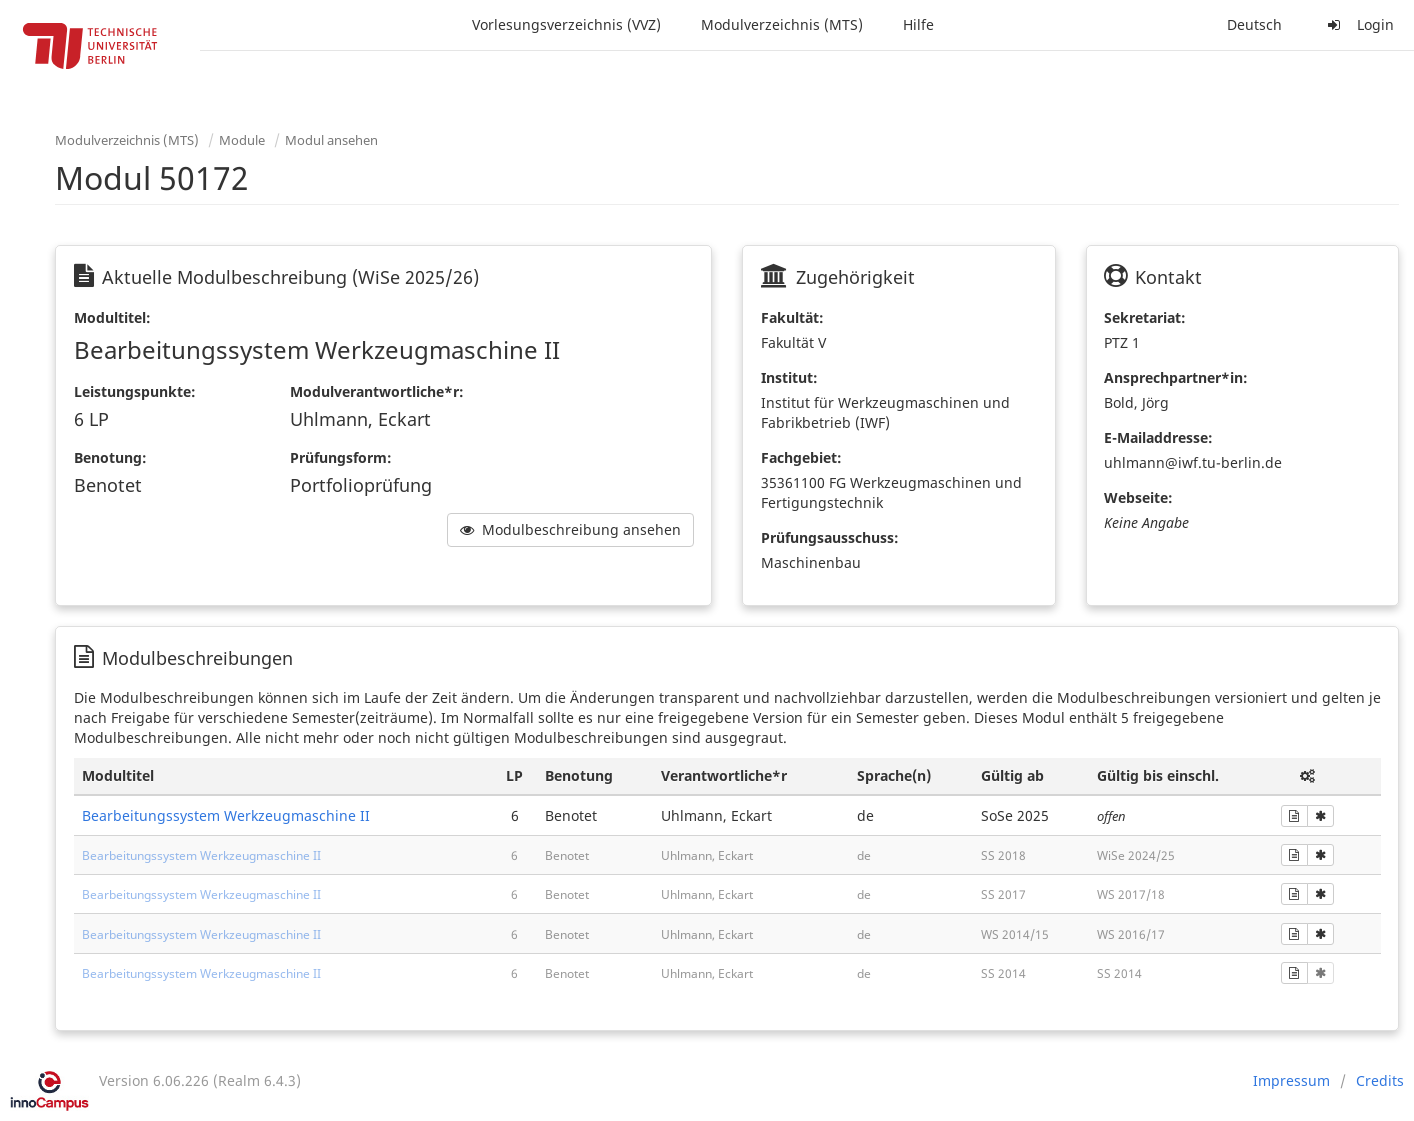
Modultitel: (112, 317)
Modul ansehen (331, 140)
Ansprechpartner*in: (1176, 377)
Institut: (789, 377)
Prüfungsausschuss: (830, 537)
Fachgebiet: (801, 457)
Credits (1380, 1080)
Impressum (1291, 1080)
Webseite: (1138, 497)
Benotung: (110, 457)
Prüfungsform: (341, 457)
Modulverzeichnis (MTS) (782, 24)
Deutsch (1254, 24)
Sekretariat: (1145, 317)
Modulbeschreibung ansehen (570, 529)
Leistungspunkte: (135, 391)
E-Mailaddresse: (1158, 437)
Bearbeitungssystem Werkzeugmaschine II (226, 815)
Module (242, 140)
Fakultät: (792, 317)
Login (1358, 24)
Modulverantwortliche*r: (377, 391)
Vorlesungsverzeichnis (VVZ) (566, 24)
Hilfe (918, 24)
